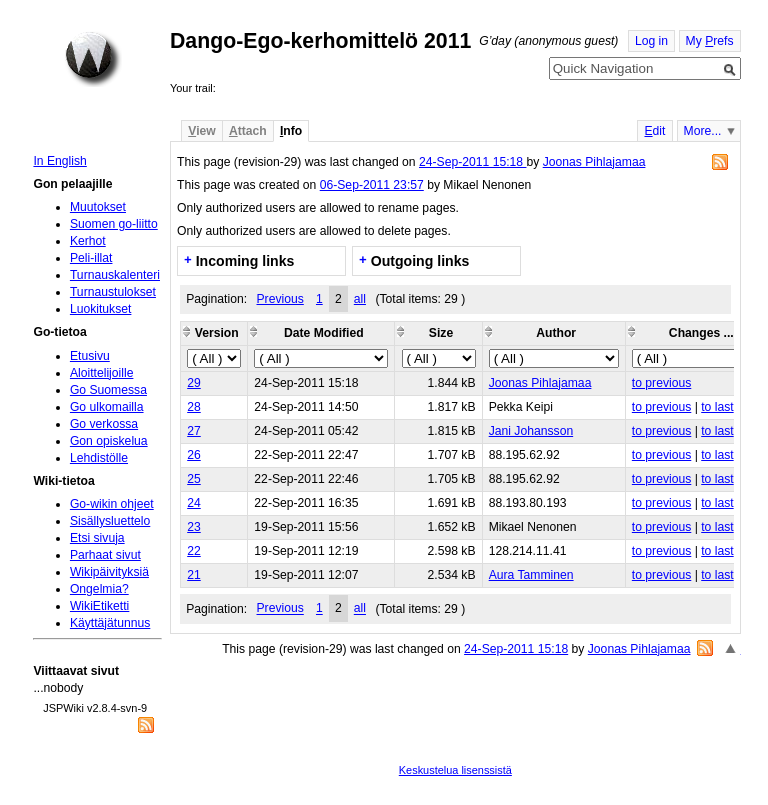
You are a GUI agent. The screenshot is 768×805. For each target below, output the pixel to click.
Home (93, 59)
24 (194, 503)
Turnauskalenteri (115, 275)
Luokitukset (101, 309)
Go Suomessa (108, 390)
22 (194, 551)
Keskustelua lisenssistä (455, 770)
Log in (651, 41)
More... (703, 131)
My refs (710, 41)
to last (717, 407)
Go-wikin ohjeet (112, 504)
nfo (291, 131)
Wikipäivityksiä (109, 572)
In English (59, 161)
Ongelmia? (99, 589)
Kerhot (88, 241)
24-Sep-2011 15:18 (472, 162)
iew (201, 131)
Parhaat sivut (105, 555)
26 (194, 455)
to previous (661, 383)
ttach (248, 131)
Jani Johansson (531, 431)
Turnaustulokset (113, 292)
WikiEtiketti (99, 606)
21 (194, 575)
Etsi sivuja (97, 538)
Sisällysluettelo (110, 521)
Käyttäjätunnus (110, 623)
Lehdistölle (99, 458)
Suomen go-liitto (114, 224)
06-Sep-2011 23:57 (372, 185)
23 (194, 527)
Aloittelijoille (102, 373)
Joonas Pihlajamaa (594, 162)
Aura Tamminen (531, 575)
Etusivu (90, 356)
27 (194, 431)
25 (194, 479)
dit (654, 131)
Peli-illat (91, 258)
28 (194, 407)
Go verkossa (104, 424)
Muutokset (98, 207)
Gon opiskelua (109, 441)
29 (194, 383)
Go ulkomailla (107, 407)
